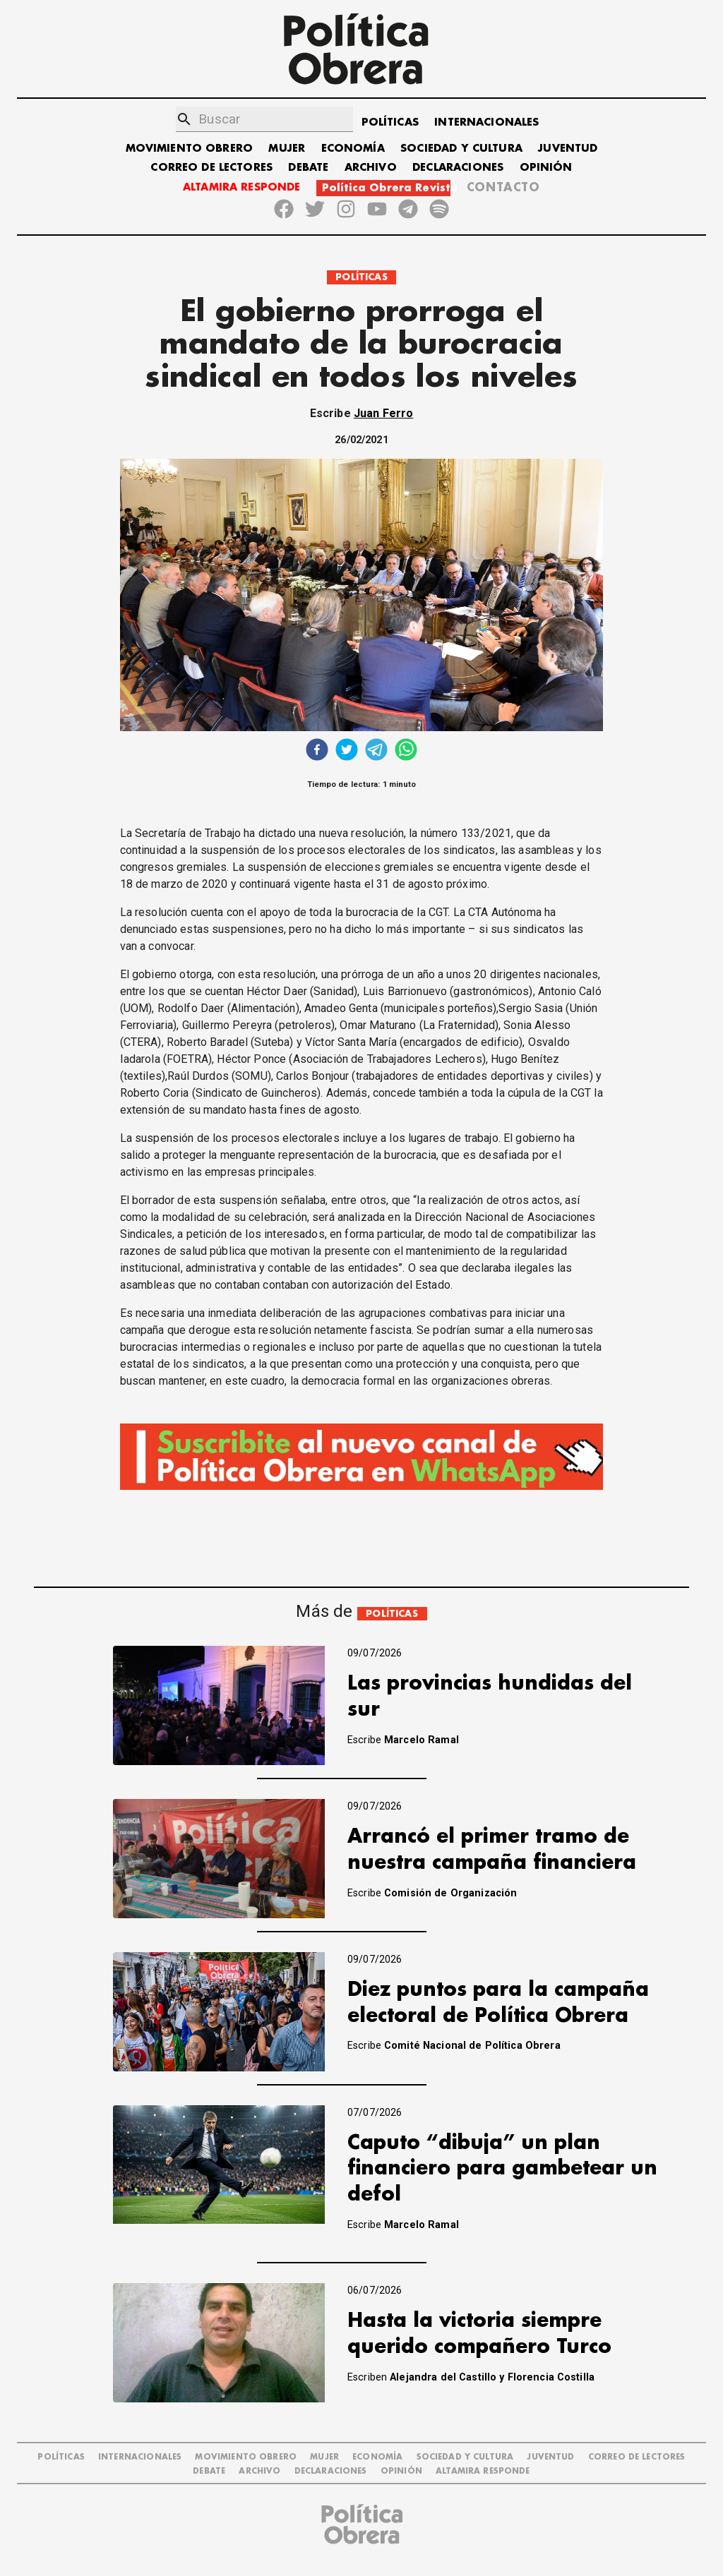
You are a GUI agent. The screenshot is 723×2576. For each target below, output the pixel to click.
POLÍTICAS (390, 122)
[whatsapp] (406, 751)
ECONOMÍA (353, 148)
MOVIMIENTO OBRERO (189, 148)
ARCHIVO (371, 167)
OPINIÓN (546, 167)
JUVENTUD (567, 148)
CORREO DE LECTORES (211, 167)
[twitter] (346, 751)
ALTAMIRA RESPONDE (242, 187)
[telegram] (376, 751)
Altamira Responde (483, 2471)
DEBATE (308, 167)
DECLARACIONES (457, 167)
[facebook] (317, 751)
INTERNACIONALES (486, 122)
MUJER (286, 148)
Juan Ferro (384, 413)
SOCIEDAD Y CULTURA (461, 148)
